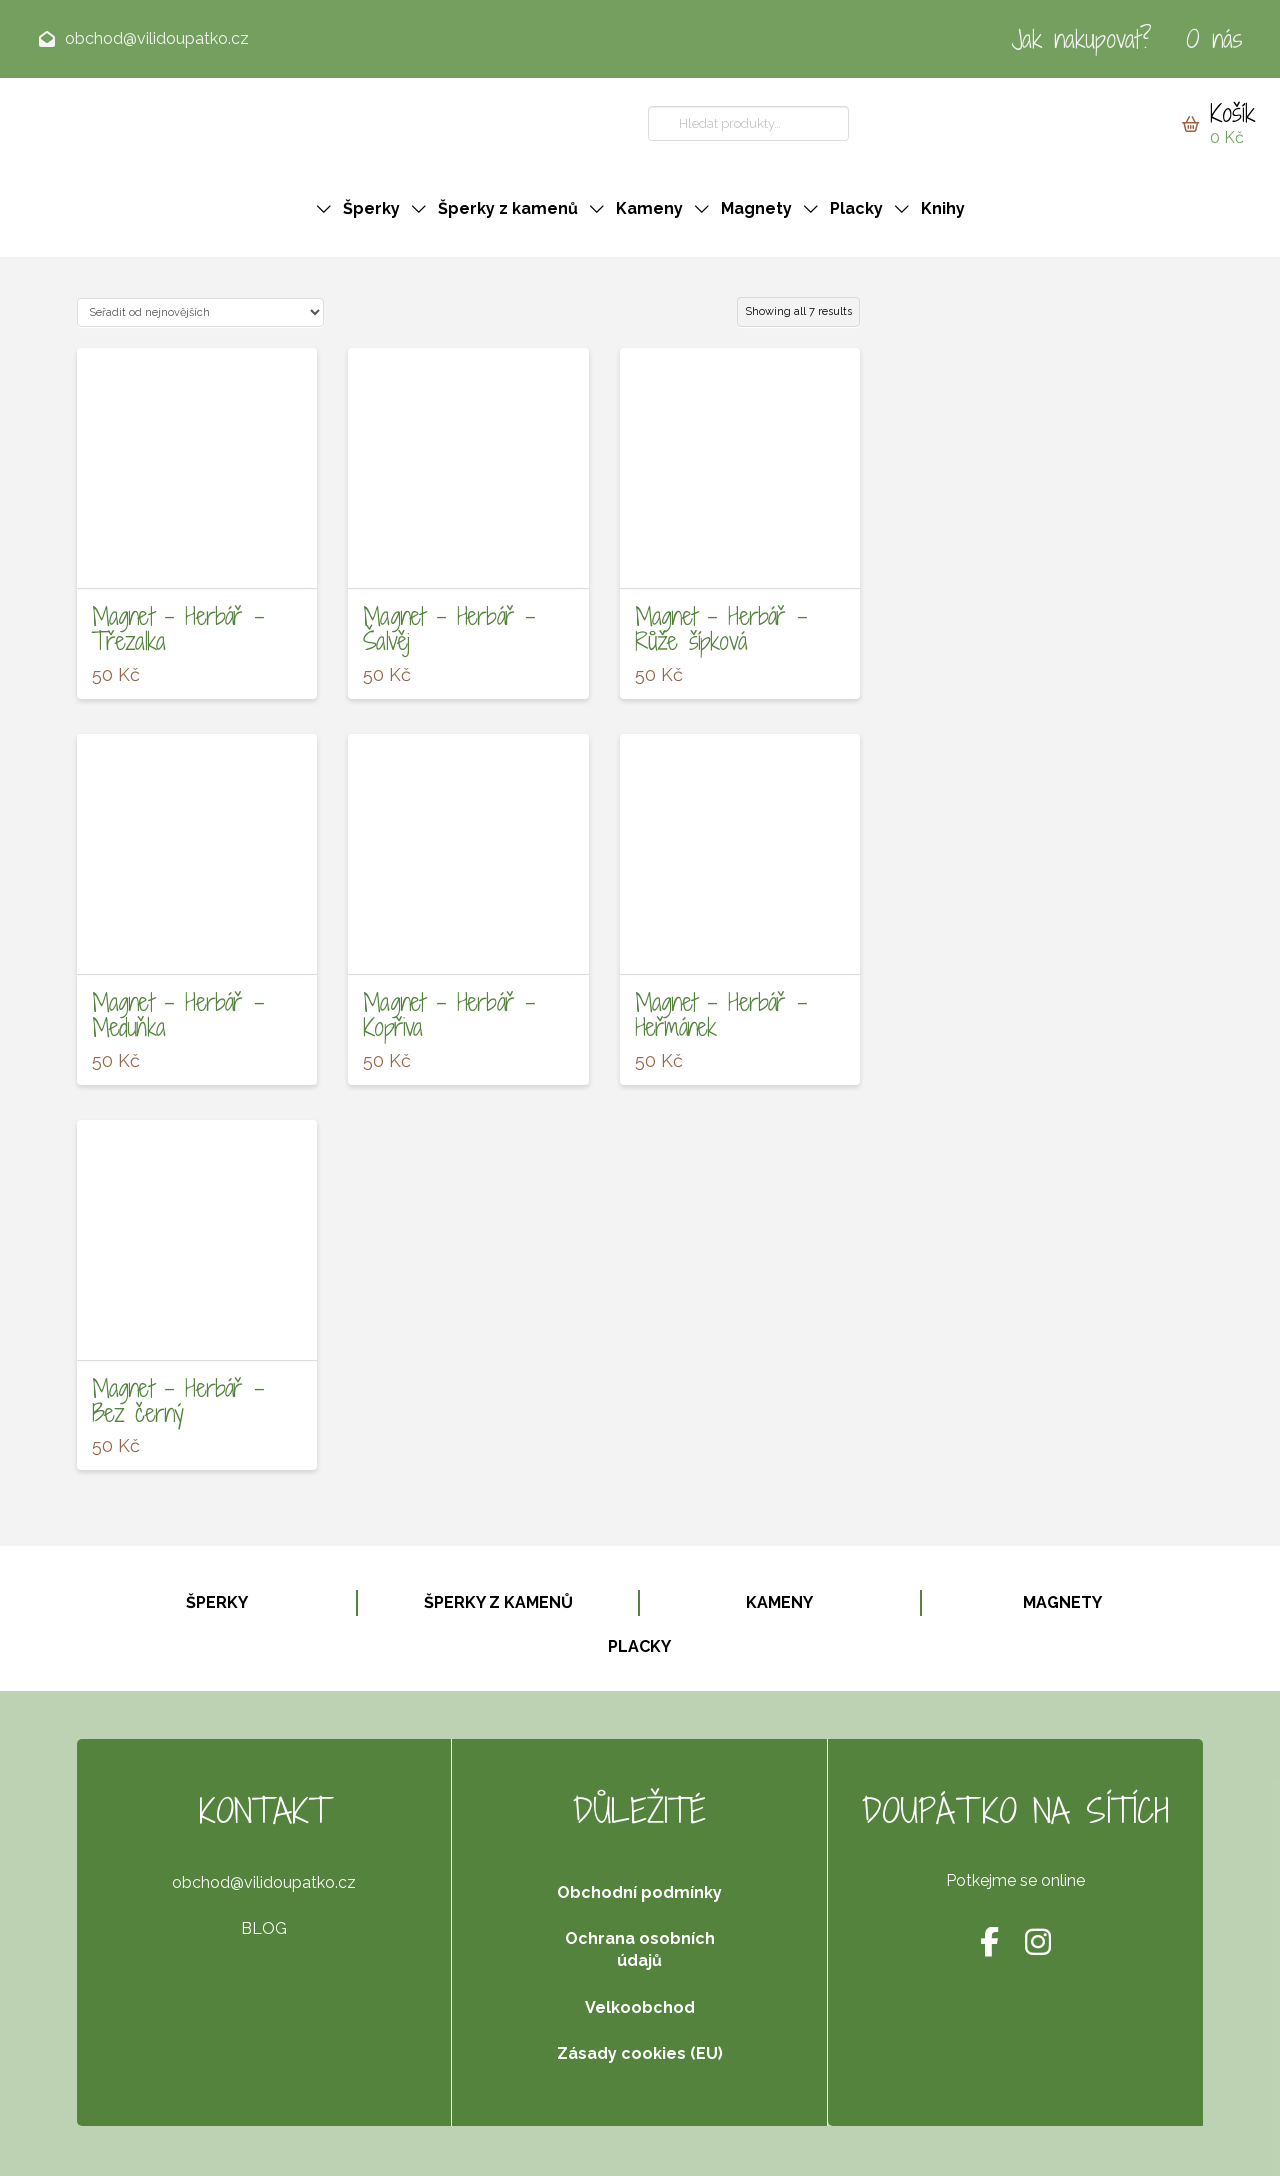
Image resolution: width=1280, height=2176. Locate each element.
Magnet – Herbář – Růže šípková (721, 628)
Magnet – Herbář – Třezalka (178, 628)
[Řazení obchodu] (200, 312)
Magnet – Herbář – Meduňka (178, 1014)
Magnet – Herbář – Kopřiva (449, 1014)
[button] (1218, 124)
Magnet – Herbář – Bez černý (178, 1400)
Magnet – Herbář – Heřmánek (721, 1014)
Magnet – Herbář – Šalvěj (449, 628)
